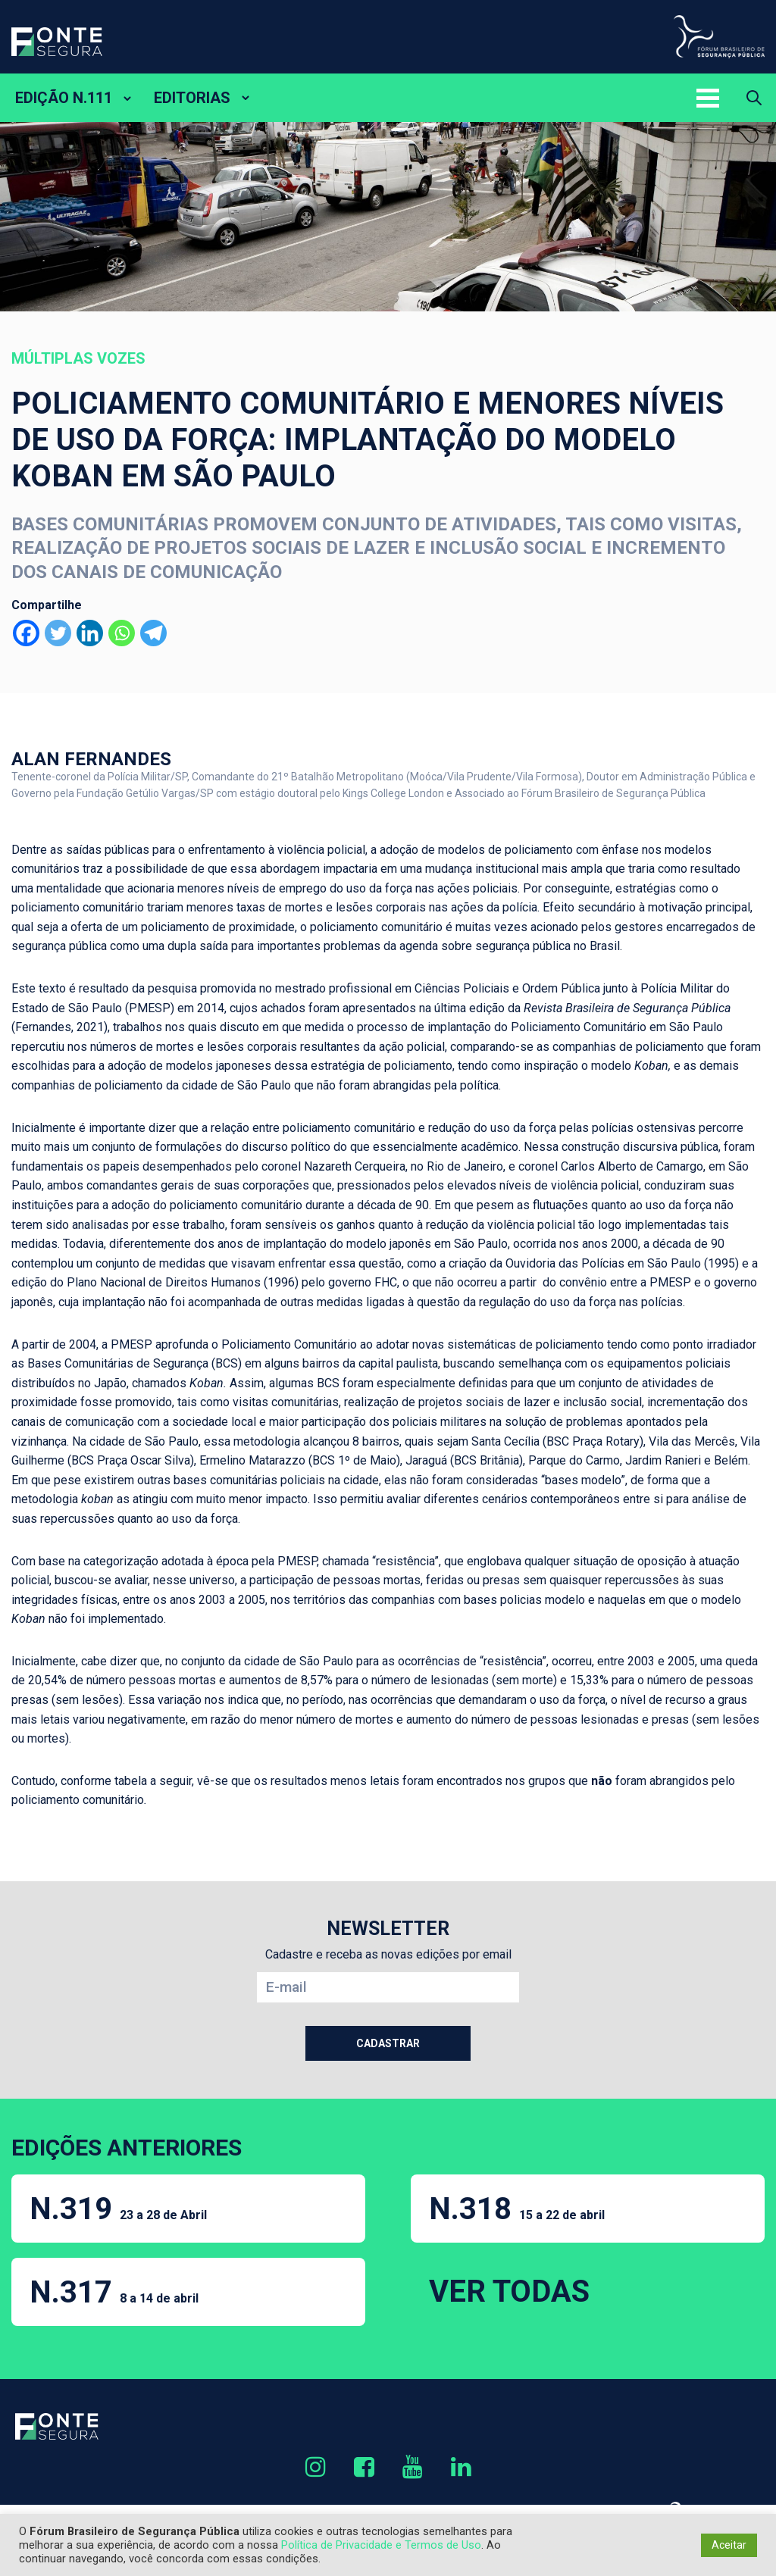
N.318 (517, 2209)
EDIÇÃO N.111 (63, 98)
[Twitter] (58, 633)
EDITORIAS (192, 98)
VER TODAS (509, 2291)
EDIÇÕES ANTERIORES (126, 2147)
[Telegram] (153, 633)
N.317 (114, 2292)
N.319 (118, 2209)
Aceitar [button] (729, 2545)
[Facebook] (26, 633)
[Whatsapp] (121, 633)
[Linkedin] (90, 633)
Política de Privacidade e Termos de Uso (381, 2545)
